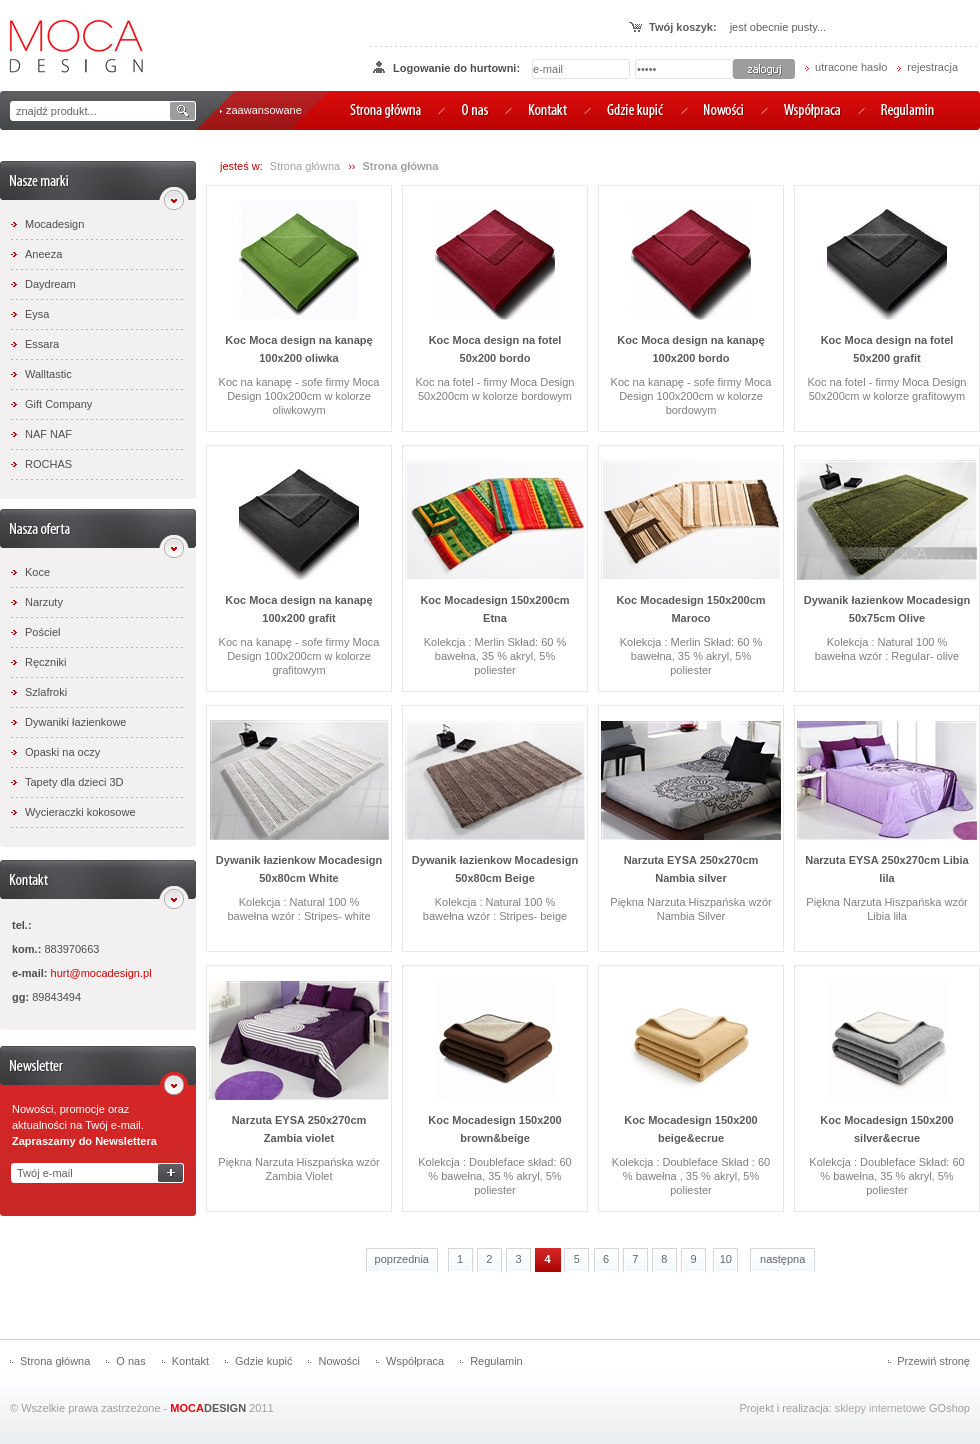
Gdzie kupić (263, 1361)
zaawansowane (264, 110)
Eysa (37, 314)
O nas (130, 1361)
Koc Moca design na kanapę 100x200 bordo (690, 349)
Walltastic (48, 374)
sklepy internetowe (880, 1408)
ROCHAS (48, 464)
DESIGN (208, 1408)
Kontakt (190, 1361)
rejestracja (932, 67)
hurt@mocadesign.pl (101, 973)
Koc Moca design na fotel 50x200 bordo (495, 349)
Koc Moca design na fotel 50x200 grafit (887, 349)
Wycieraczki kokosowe (80, 812)
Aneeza (43, 254)
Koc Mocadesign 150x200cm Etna (494, 609)
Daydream (50, 284)
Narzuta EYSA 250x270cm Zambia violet (299, 1129)
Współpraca (415, 1361)
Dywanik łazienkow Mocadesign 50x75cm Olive (887, 609)
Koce (37, 572)
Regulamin (496, 1361)
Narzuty (44, 602)
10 (726, 1259)
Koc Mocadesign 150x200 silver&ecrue (886, 1129)
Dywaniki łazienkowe (76, 722)
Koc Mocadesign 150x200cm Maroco (690, 609)
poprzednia (402, 1259)
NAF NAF (48, 434)
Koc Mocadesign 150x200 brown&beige (494, 1129)
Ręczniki (46, 662)
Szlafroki (46, 692)
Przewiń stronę (933, 1361)
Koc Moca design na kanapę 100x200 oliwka (298, 349)
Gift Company (58, 404)
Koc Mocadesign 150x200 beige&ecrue (690, 1129)
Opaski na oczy (62, 752)
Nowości (339, 1361)
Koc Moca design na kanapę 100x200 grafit (298, 609)
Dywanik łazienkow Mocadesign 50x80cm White (299, 869)
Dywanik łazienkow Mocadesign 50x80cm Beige (495, 869)
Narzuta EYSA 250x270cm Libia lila (886, 869)
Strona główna (305, 166)
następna (782, 1259)
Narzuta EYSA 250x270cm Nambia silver (691, 869)
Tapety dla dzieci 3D (74, 782)
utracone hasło (851, 67)
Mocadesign (54, 224)
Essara (42, 344)
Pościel (42, 632)
